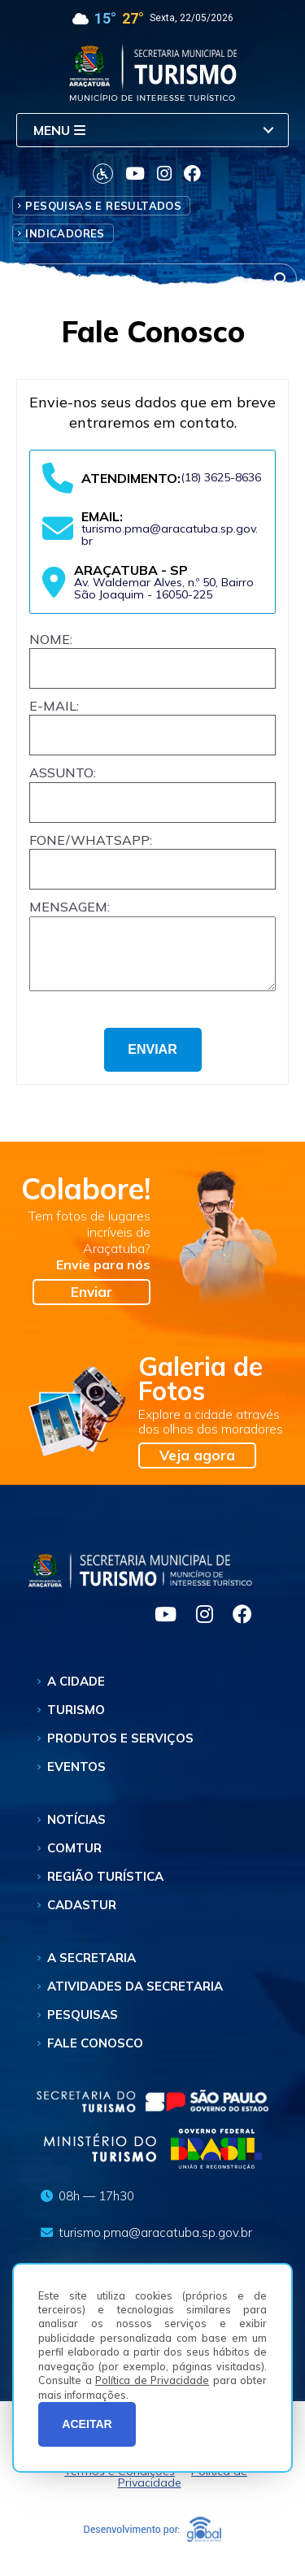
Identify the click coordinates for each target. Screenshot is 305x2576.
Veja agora (197, 1464)
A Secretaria (91, 1967)
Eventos (76, 1776)
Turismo (76, 1719)
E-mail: (54, 706)
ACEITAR (87, 2423)
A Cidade (76, 1691)
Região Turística (105, 1886)
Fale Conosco (95, 2052)
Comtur (74, 1857)
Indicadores (64, 233)
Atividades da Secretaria (135, 1996)
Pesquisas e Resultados (103, 205)
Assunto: (62, 772)
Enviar (91, 1301)
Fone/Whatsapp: (90, 840)
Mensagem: (69, 907)
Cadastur (81, 1914)
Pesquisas (82, 2024)
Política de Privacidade (152, 2380)
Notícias (76, 1829)
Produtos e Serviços (120, 1748)
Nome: (50, 639)
